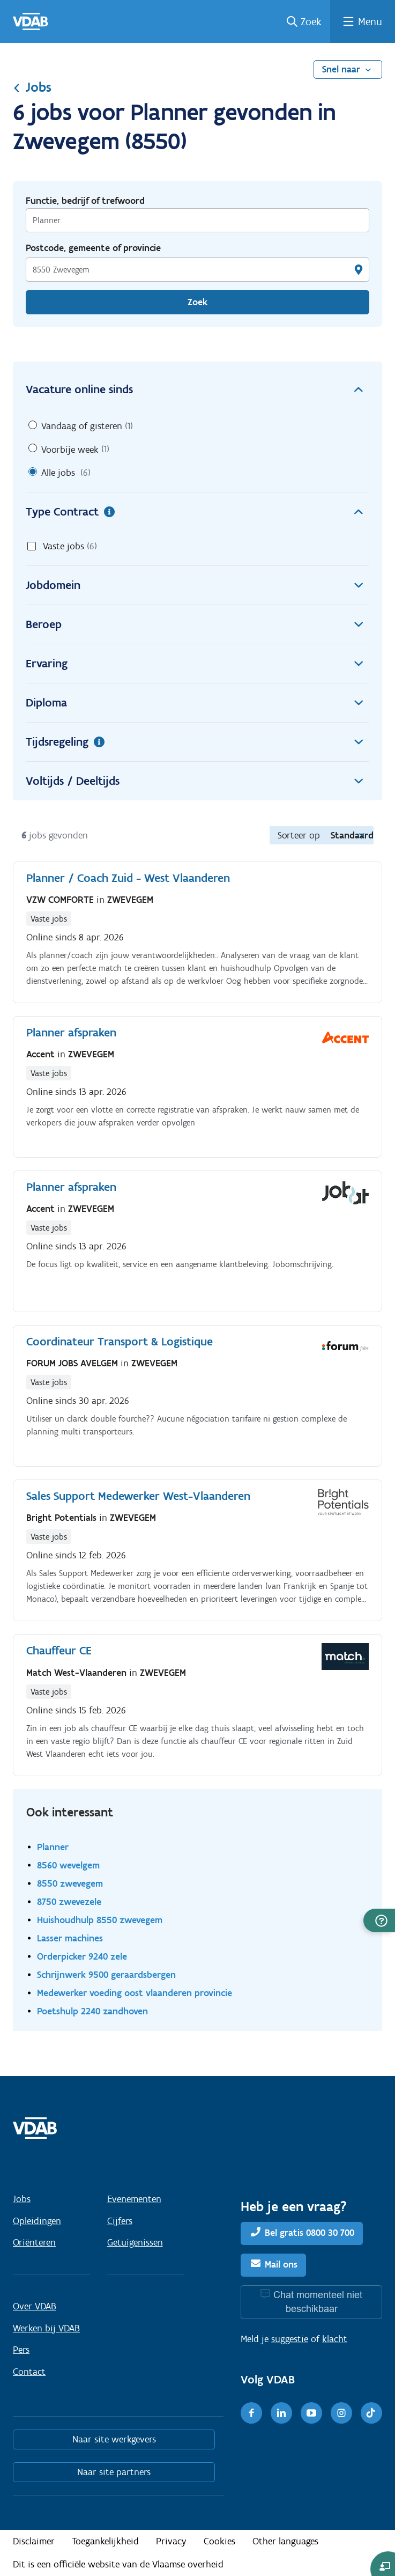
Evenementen (134, 2199)
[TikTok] (371, 2413)
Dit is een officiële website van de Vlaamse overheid (118, 2564)
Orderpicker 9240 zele (82, 1956)
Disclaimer (34, 2541)
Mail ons (281, 2264)
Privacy (171, 2541)
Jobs (32, 86)
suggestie (289, 2339)
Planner (53, 1846)
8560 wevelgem (68, 1865)
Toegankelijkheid (105, 2541)
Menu (370, 21)
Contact (29, 2372)
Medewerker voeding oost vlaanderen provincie (134, 1992)
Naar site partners (114, 2472)
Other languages (285, 2541)
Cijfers (119, 2221)
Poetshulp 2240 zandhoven (92, 2010)
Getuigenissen (135, 2242)
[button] (379, 1920)
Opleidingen (37, 2221)
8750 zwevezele (69, 1901)
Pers (21, 2350)
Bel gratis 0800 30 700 (309, 2233)
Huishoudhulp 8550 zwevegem (99, 1919)
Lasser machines (70, 1938)
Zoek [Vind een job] (197, 302)
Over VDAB (34, 2306)
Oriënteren (34, 2242)
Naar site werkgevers (114, 2439)
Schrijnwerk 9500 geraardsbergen (106, 1974)
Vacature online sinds (197, 389)
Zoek (311, 21)
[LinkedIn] (281, 2413)
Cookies (219, 2541)
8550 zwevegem (70, 1883)
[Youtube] (311, 2413)
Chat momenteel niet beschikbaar (317, 2301)
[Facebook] (251, 2413)
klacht (334, 2339)
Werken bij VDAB (46, 2328)
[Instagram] (341, 2413)
